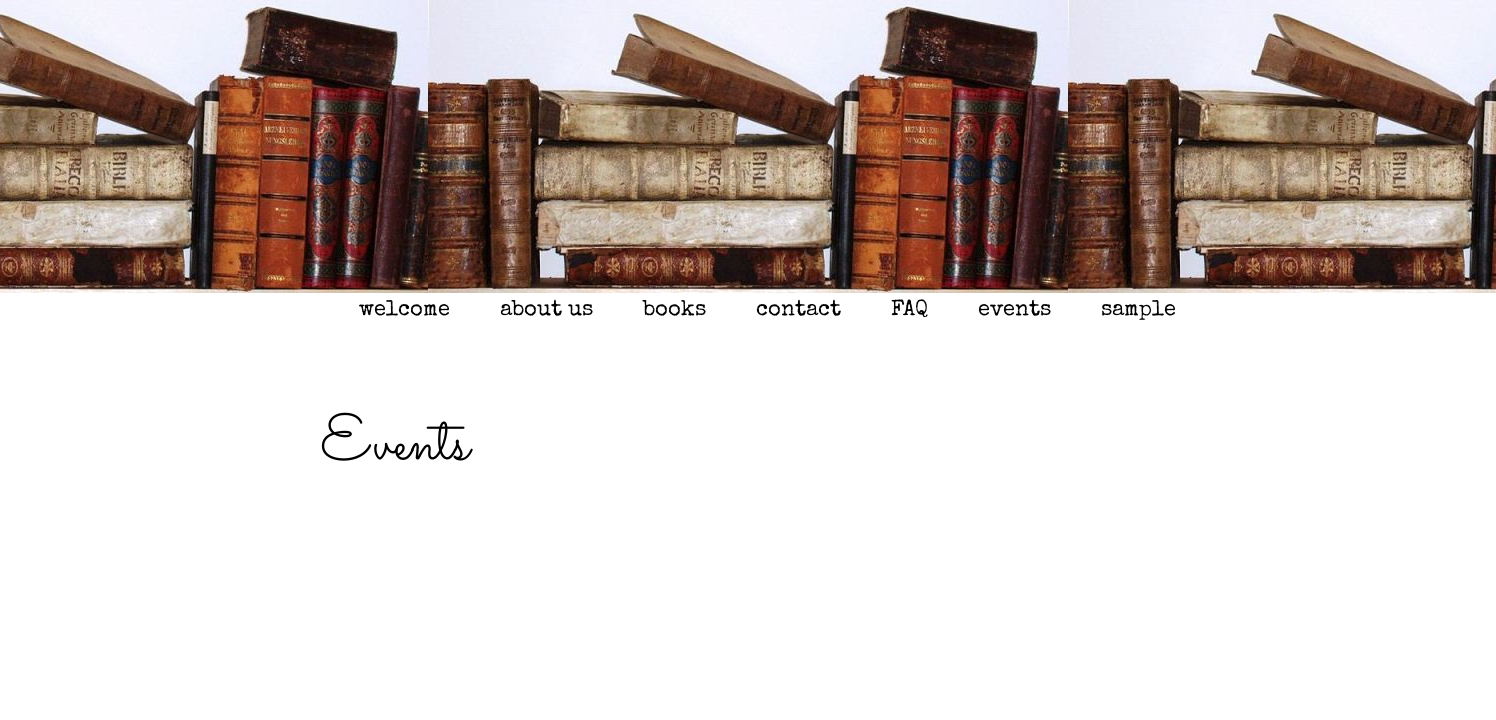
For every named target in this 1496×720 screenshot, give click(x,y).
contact (798, 311)
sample (1138, 311)
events (1014, 311)
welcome (404, 311)
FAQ (909, 311)
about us (546, 311)
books (674, 311)
